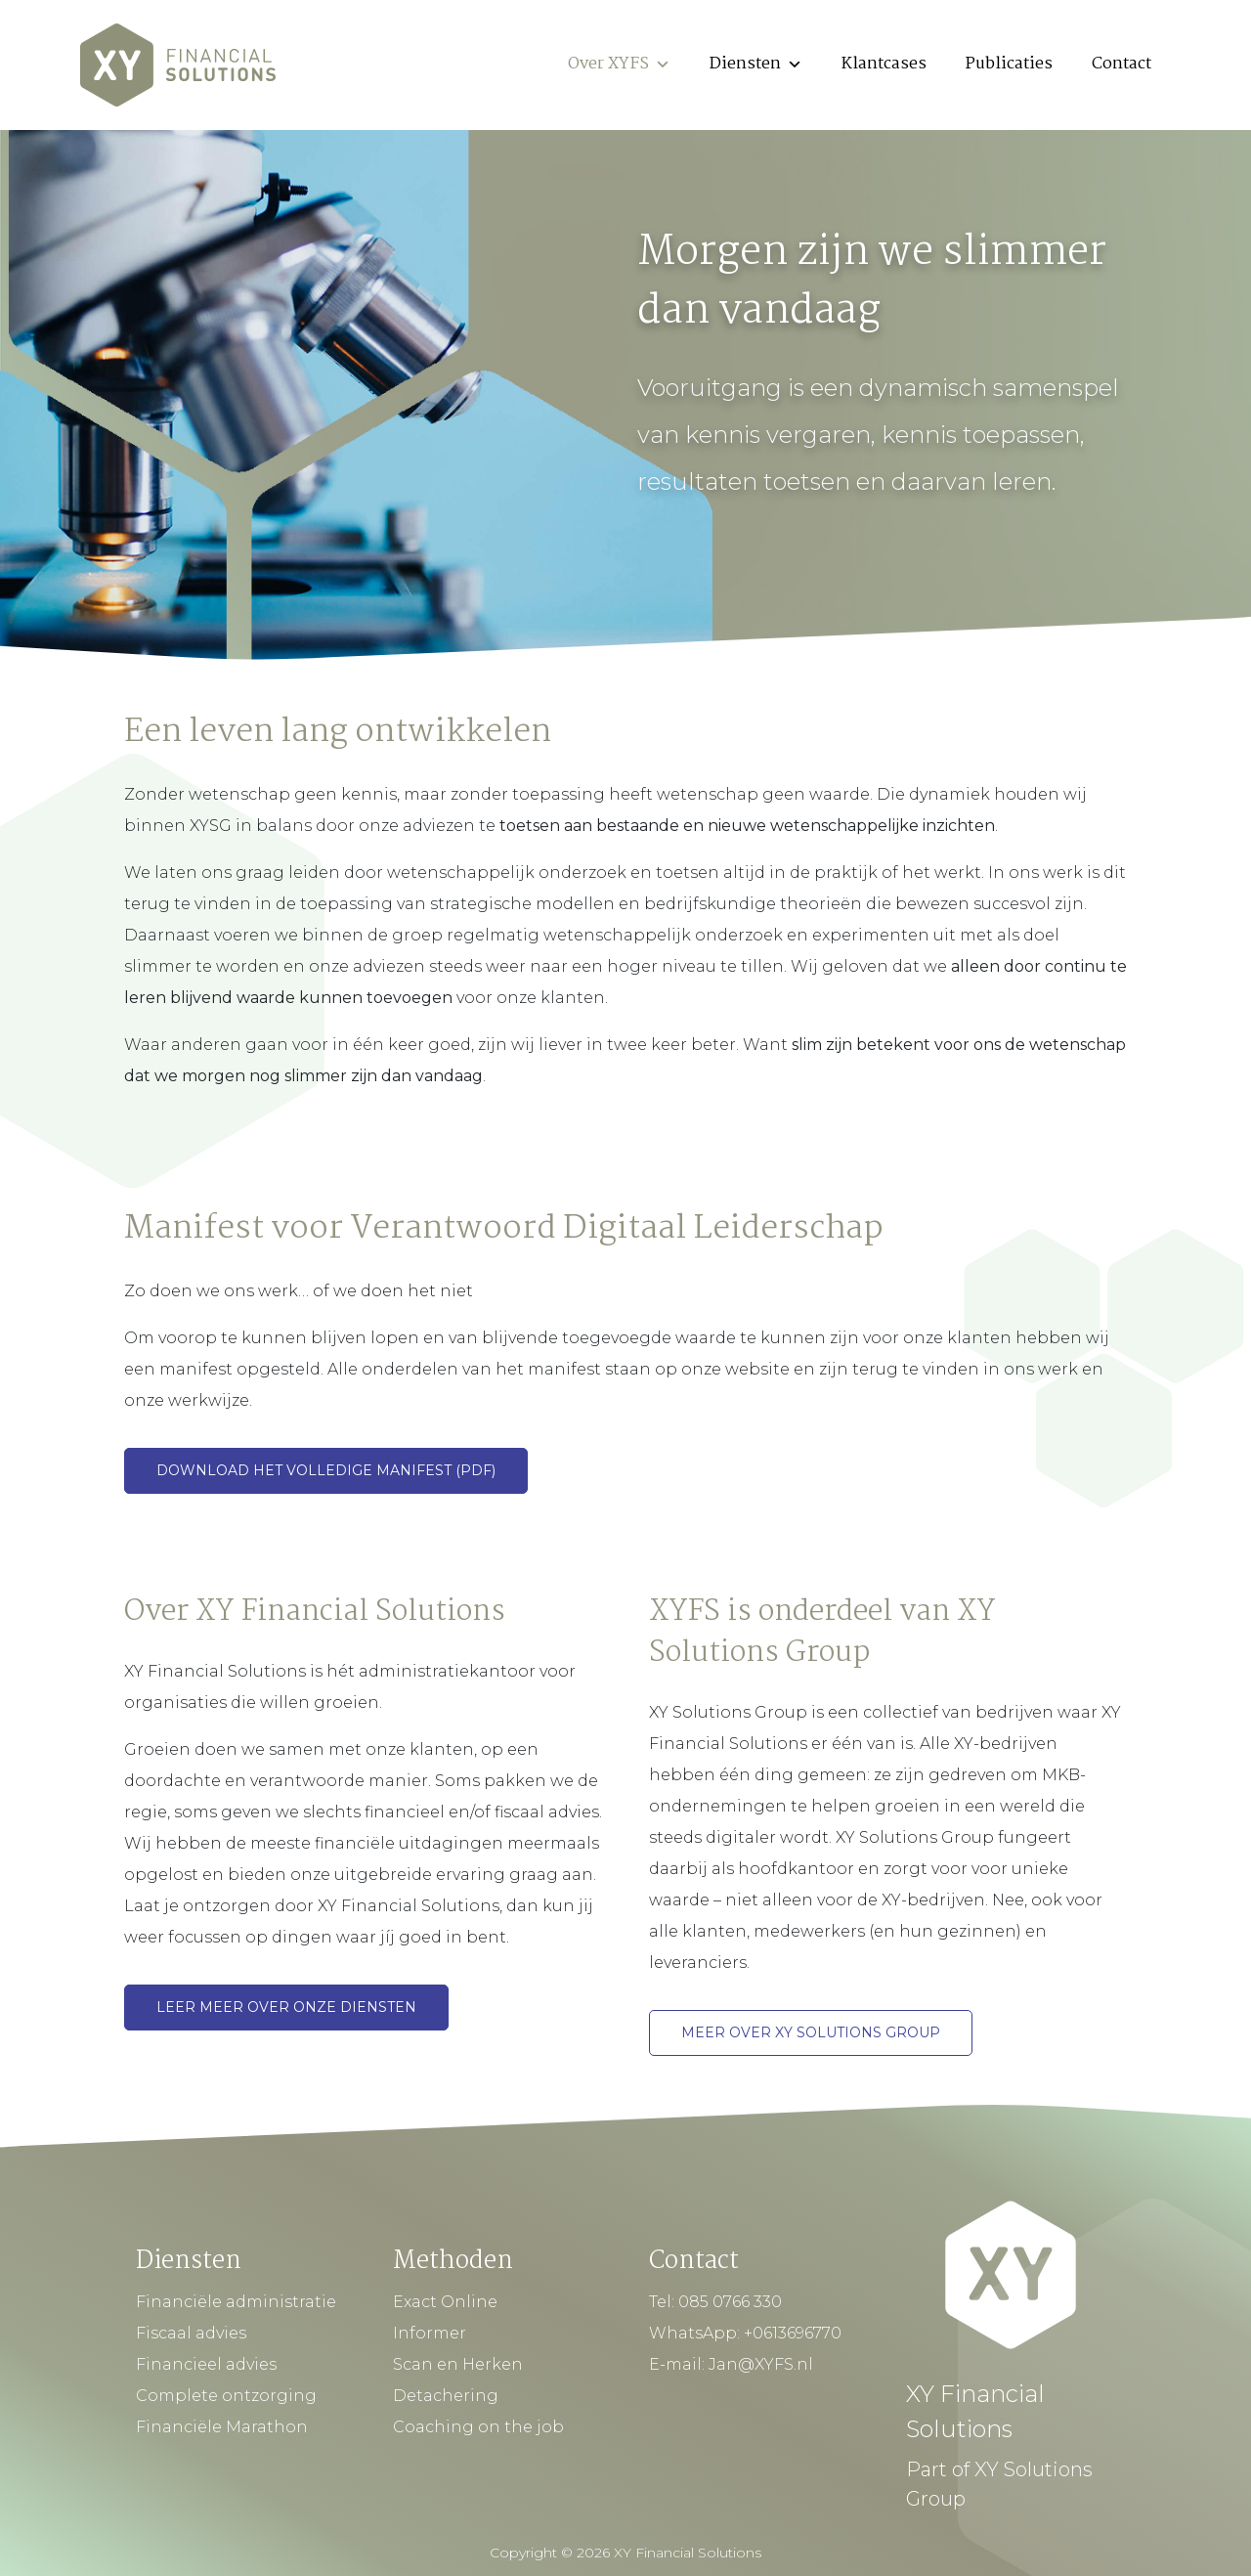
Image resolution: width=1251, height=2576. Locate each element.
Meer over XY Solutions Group (810, 2032)
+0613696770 (792, 2333)
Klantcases (884, 64)
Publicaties (1009, 64)
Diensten (756, 64)
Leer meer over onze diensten (286, 2007)
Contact (1121, 64)
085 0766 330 (730, 2301)
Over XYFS (619, 64)
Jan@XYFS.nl (761, 2364)
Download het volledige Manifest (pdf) (326, 1470)
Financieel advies (206, 2364)
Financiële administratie (236, 2301)
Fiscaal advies (191, 2333)
